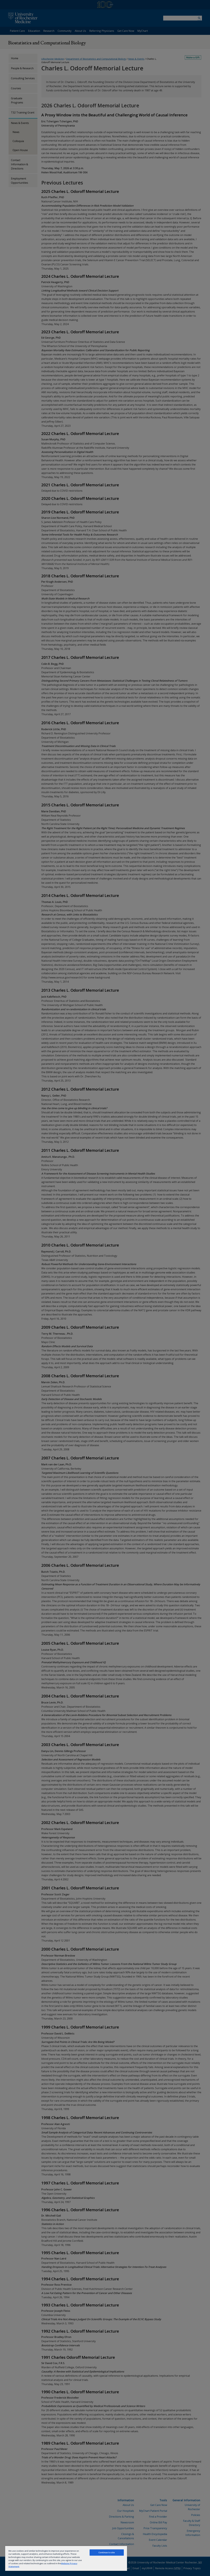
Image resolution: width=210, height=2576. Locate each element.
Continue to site (106, 2552)
